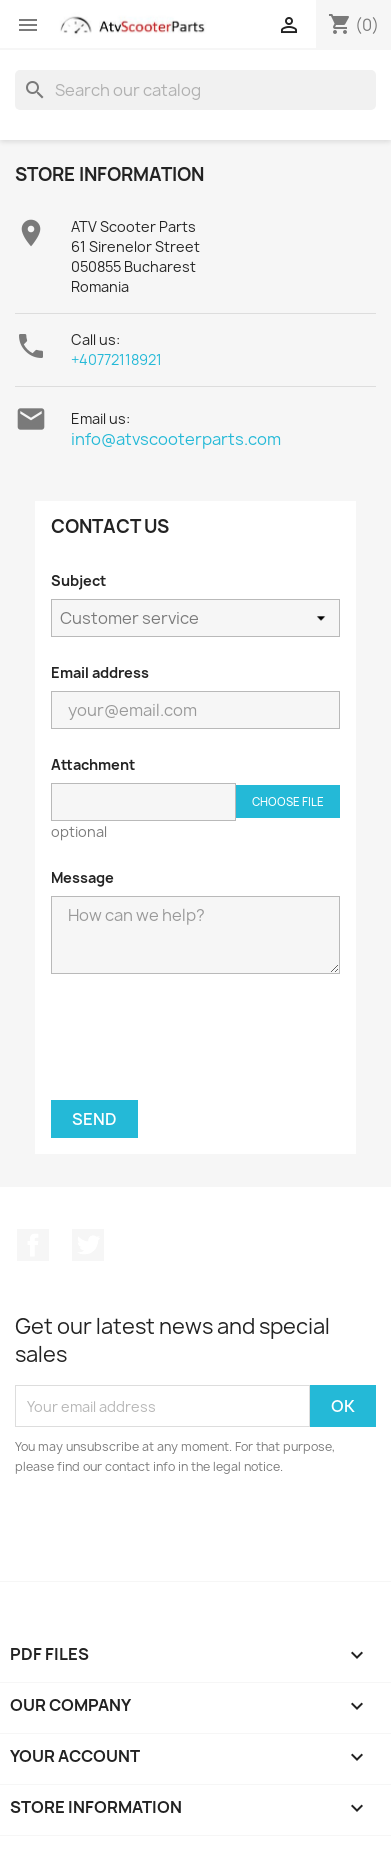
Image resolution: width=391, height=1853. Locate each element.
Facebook (33, 1245)
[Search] (195, 90)
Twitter (88, 1245)
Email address (100, 672)
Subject (78, 580)
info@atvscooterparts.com (176, 439)
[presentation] (196, 1045)
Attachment (93, 764)
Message (82, 877)
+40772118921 (116, 359)
